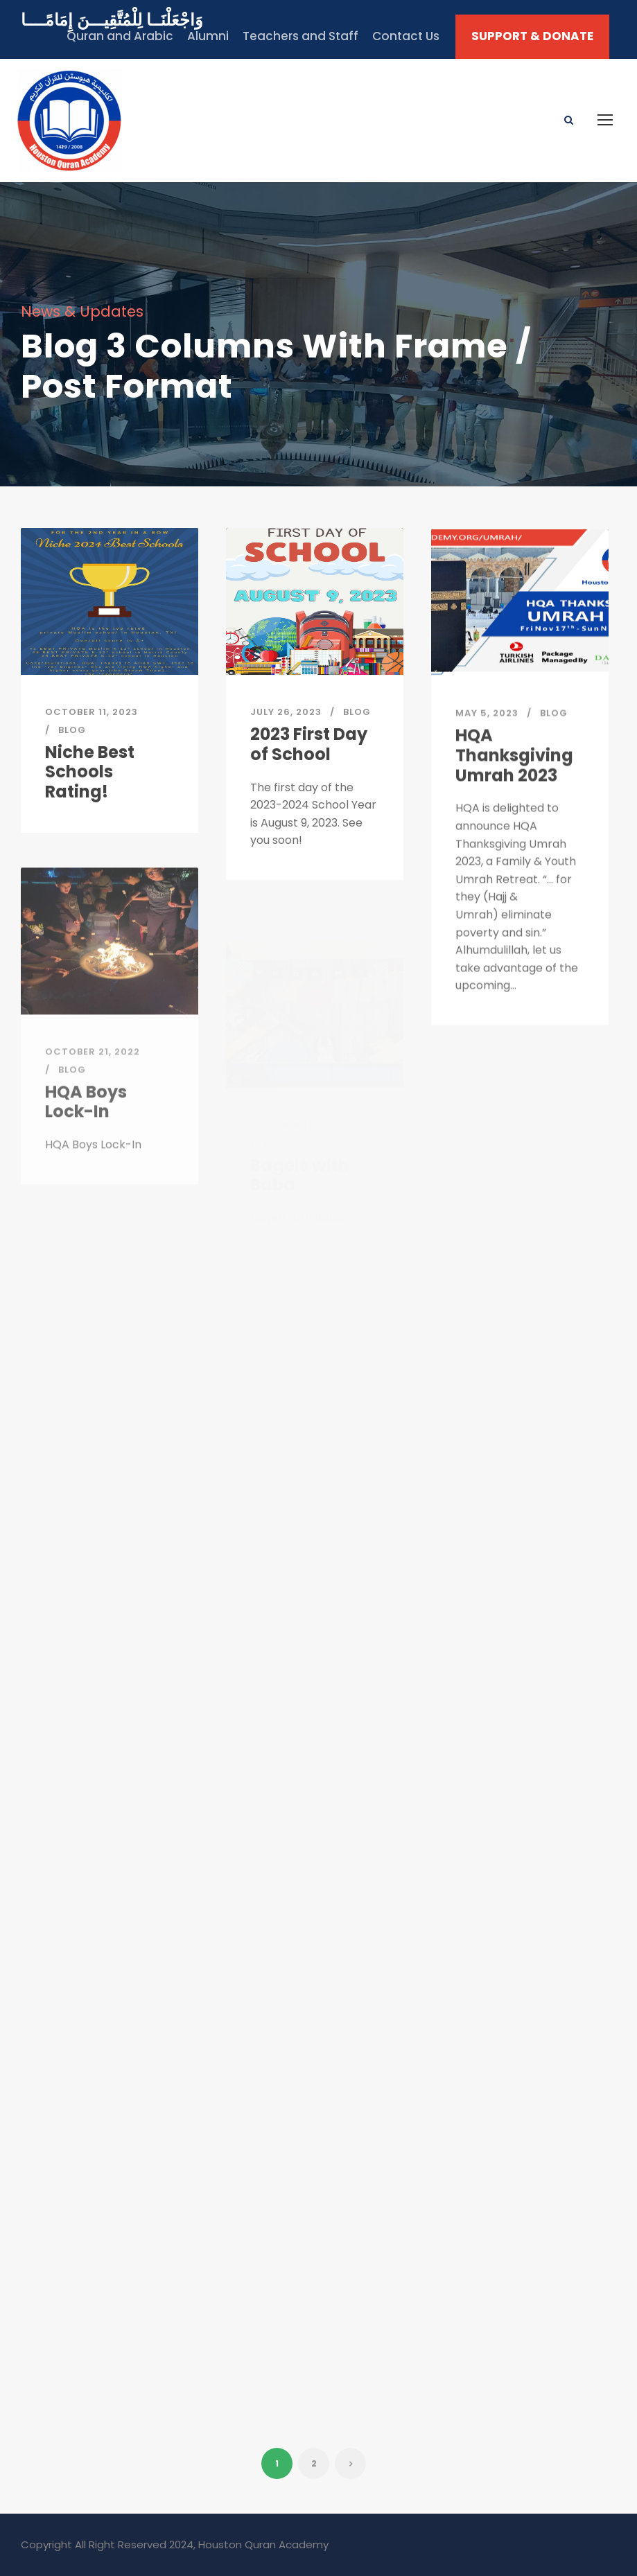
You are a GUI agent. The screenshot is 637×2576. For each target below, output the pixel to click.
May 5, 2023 (486, 728)
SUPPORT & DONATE (532, 36)
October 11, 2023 (91, 711)
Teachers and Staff (300, 36)
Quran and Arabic (120, 36)
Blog (72, 729)
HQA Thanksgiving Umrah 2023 (514, 770)
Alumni (208, 36)
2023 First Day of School (308, 746)
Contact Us (405, 36)
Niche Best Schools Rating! (89, 772)
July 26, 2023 (286, 714)
